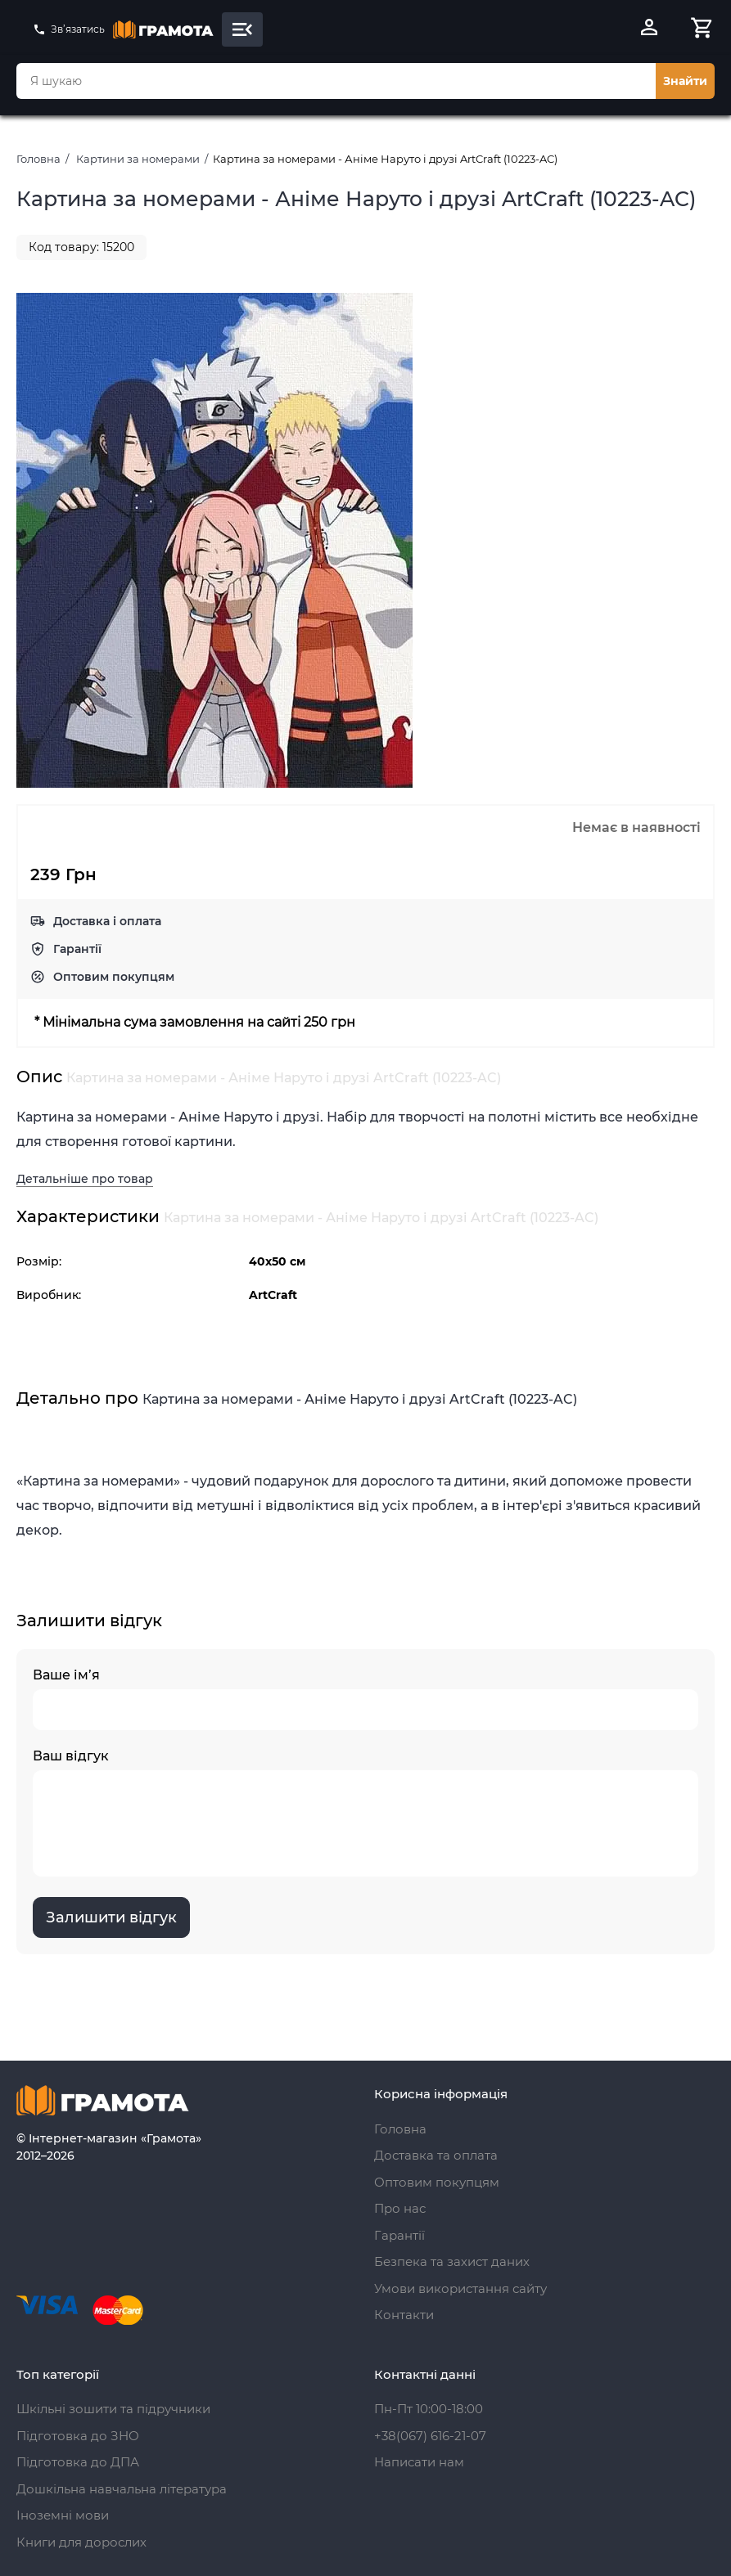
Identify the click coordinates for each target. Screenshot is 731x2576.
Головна (38, 158)
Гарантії (77, 949)
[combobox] (336, 81)
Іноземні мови (62, 2515)
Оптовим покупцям (113, 976)
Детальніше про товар (84, 1178)
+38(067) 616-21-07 (430, 2435)
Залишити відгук (111, 1917)
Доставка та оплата (436, 2155)
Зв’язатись (69, 29)
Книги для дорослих (81, 2542)
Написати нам (419, 2462)
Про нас (400, 2208)
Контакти (404, 2314)
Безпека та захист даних (452, 2261)
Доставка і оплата (107, 921)
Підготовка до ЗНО (77, 2435)
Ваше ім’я (365, 1698)
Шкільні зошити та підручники (113, 2408)
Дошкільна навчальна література (121, 2489)
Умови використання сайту (460, 2288)
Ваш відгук (365, 1812)
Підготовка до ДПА (77, 2462)
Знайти (685, 81)
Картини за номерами (138, 158)
